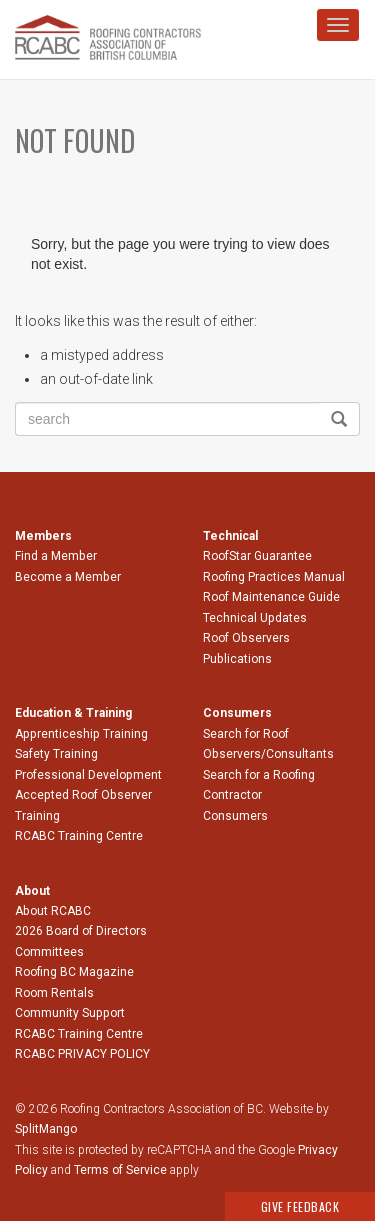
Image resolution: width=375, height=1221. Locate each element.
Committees (49, 952)
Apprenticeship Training (81, 734)
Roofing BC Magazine (74, 972)
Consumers (235, 816)
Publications (237, 659)
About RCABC (53, 911)
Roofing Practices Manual (274, 577)
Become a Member (68, 577)
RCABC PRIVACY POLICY (82, 1054)
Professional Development (88, 775)
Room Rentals (54, 993)
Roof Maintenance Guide (271, 597)
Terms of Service (120, 1170)
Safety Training (56, 754)
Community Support (70, 1013)
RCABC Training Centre (79, 836)
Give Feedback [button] (300, 1206)
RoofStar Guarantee (257, 556)
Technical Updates (255, 618)
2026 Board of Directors (81, 931)
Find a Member (56, 556)
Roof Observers (246, 638)
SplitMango (46, 1129)
